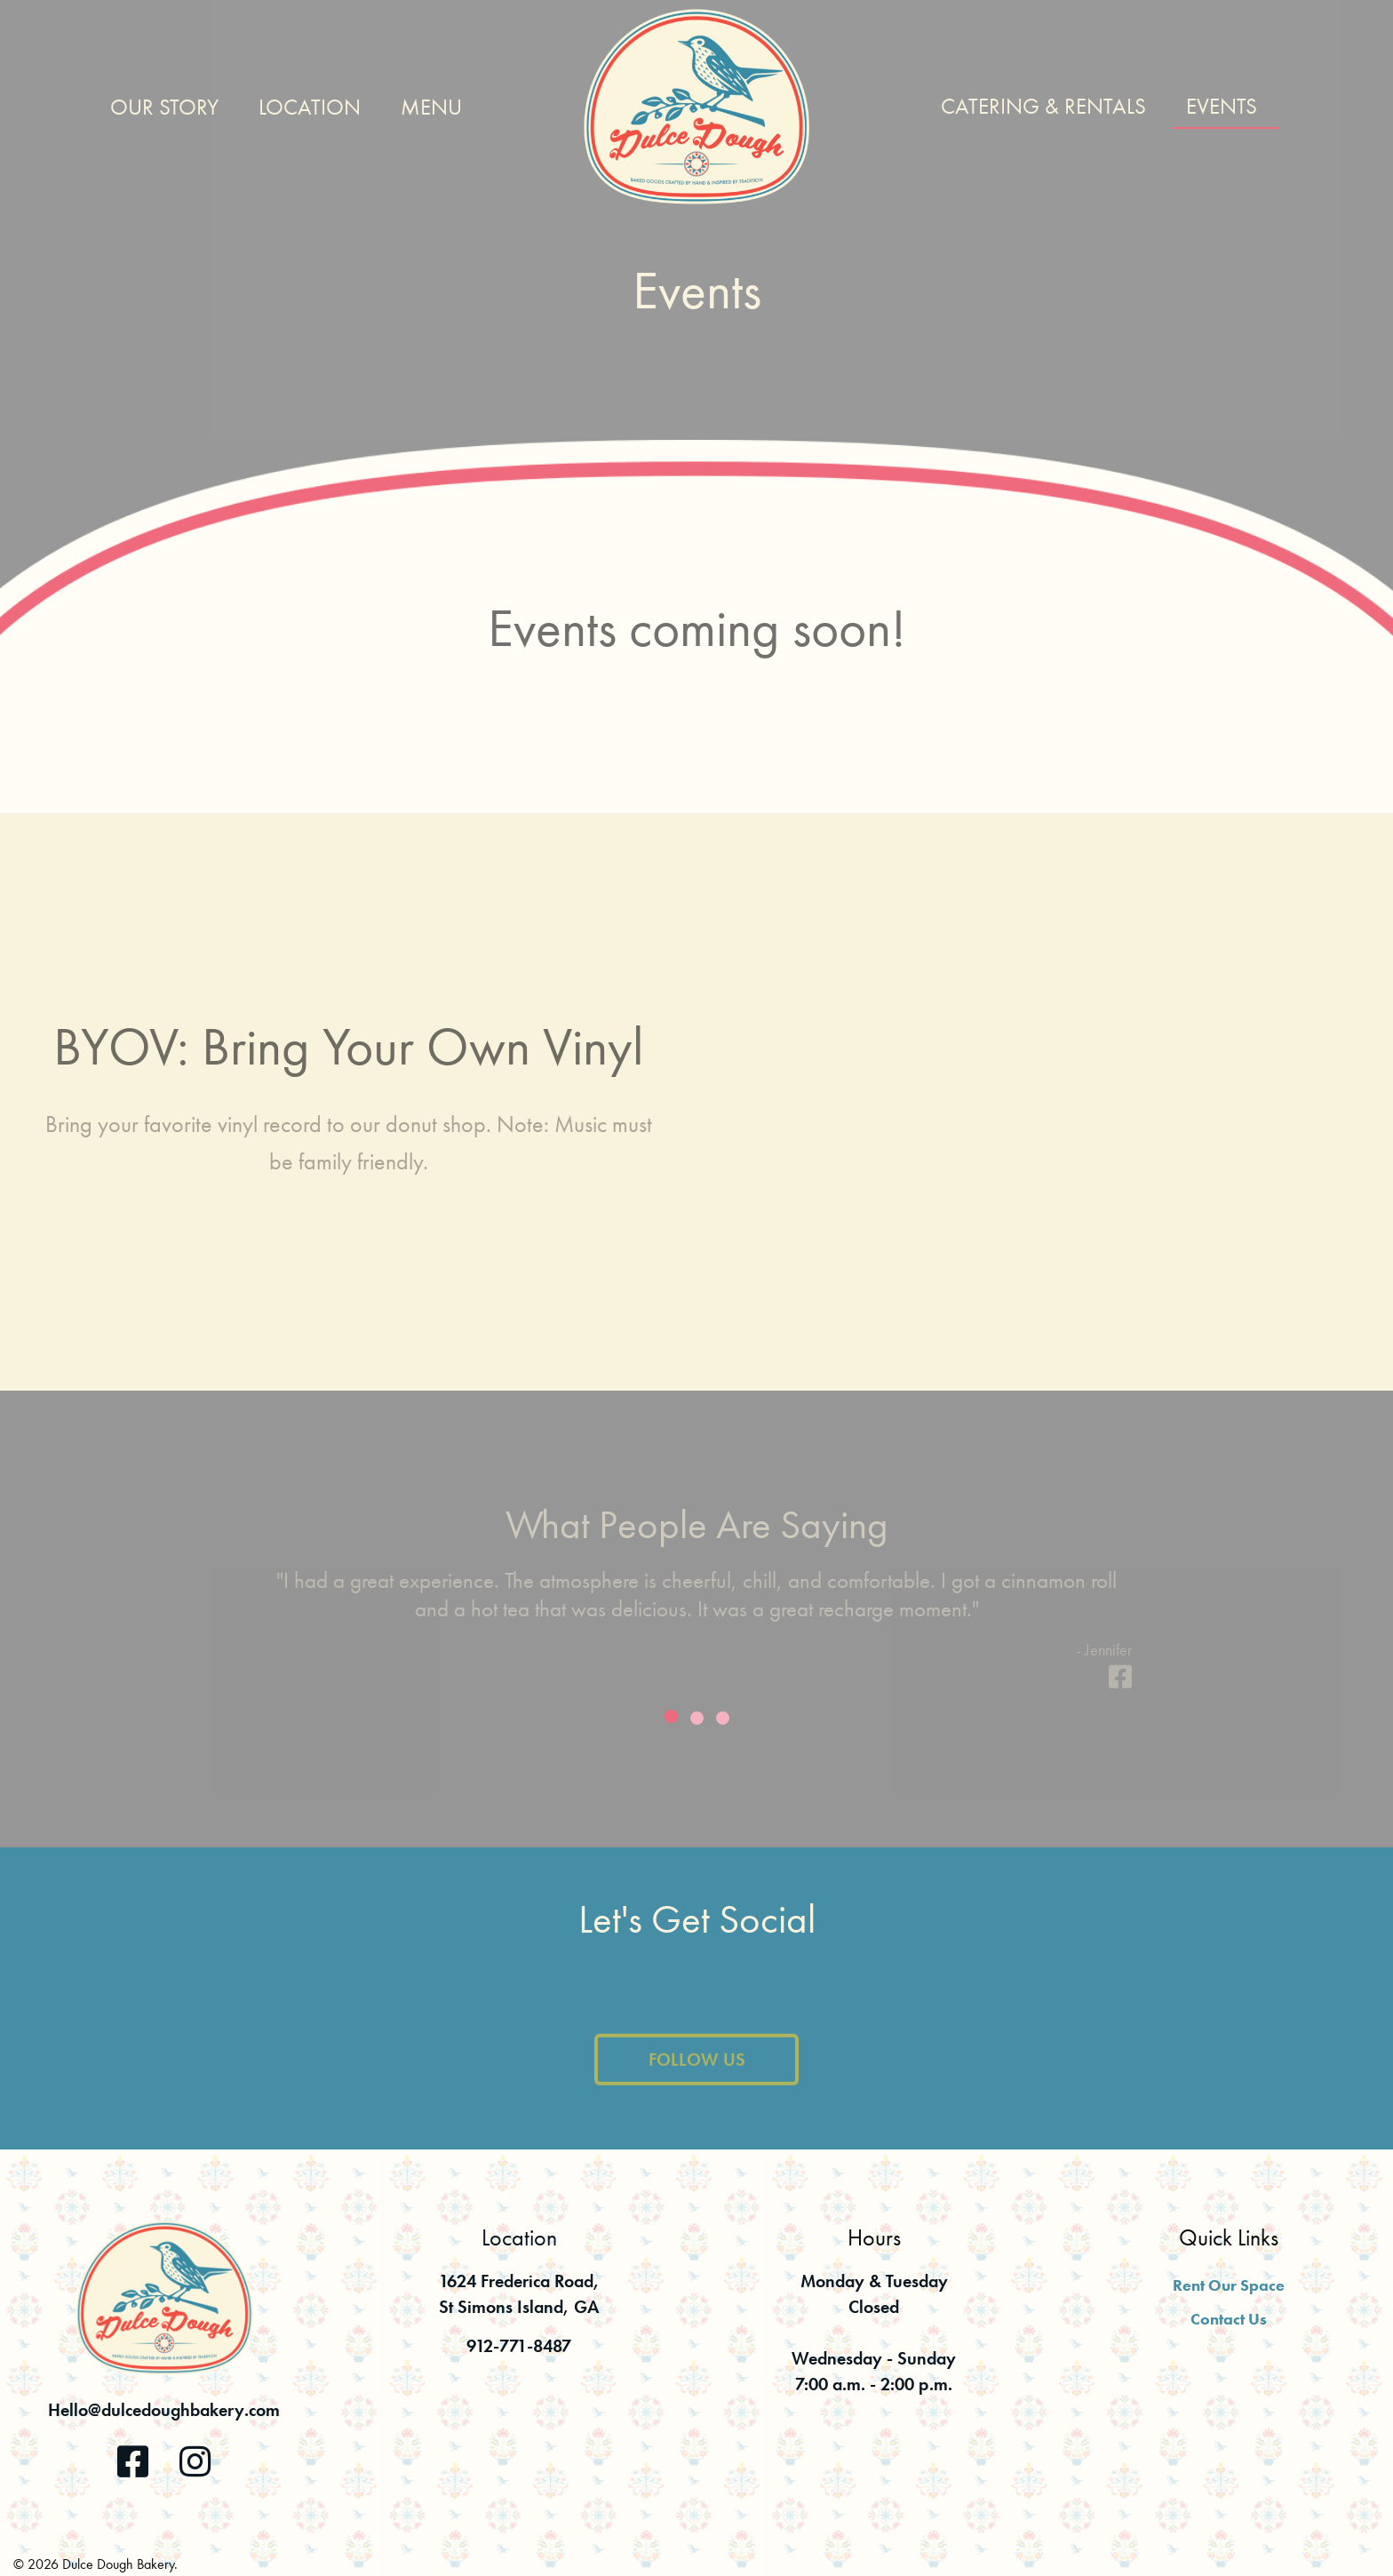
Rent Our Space (1229, 2285)
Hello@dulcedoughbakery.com (164, 2409)
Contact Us (1228, 2319)
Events (1221, 106)
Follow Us (697, 2070)
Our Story (164, 107)
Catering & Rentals (1043, 106)
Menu (431, 107)
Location (310, 107)
